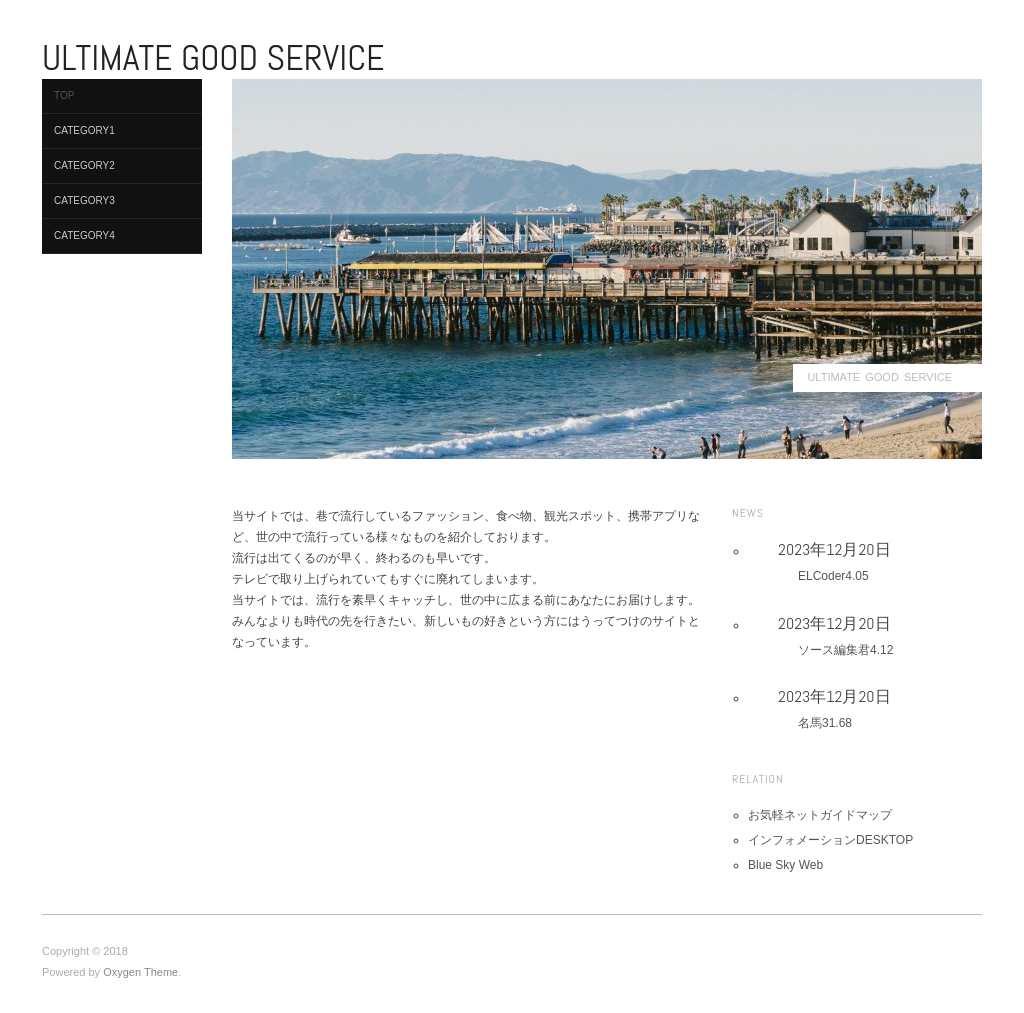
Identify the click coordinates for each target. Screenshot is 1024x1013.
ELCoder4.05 (833, 576)
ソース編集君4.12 (845, 650)
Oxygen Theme (140, 972)
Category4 (84, 235)
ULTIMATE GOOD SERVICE (879, 377)
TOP (64, 95)
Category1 (84, 130)
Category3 (84, 200)
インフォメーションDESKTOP (830, 840)
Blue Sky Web (785, 865)
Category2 (84, 165)
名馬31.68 (825, 723)
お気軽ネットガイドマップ (820, 815)
